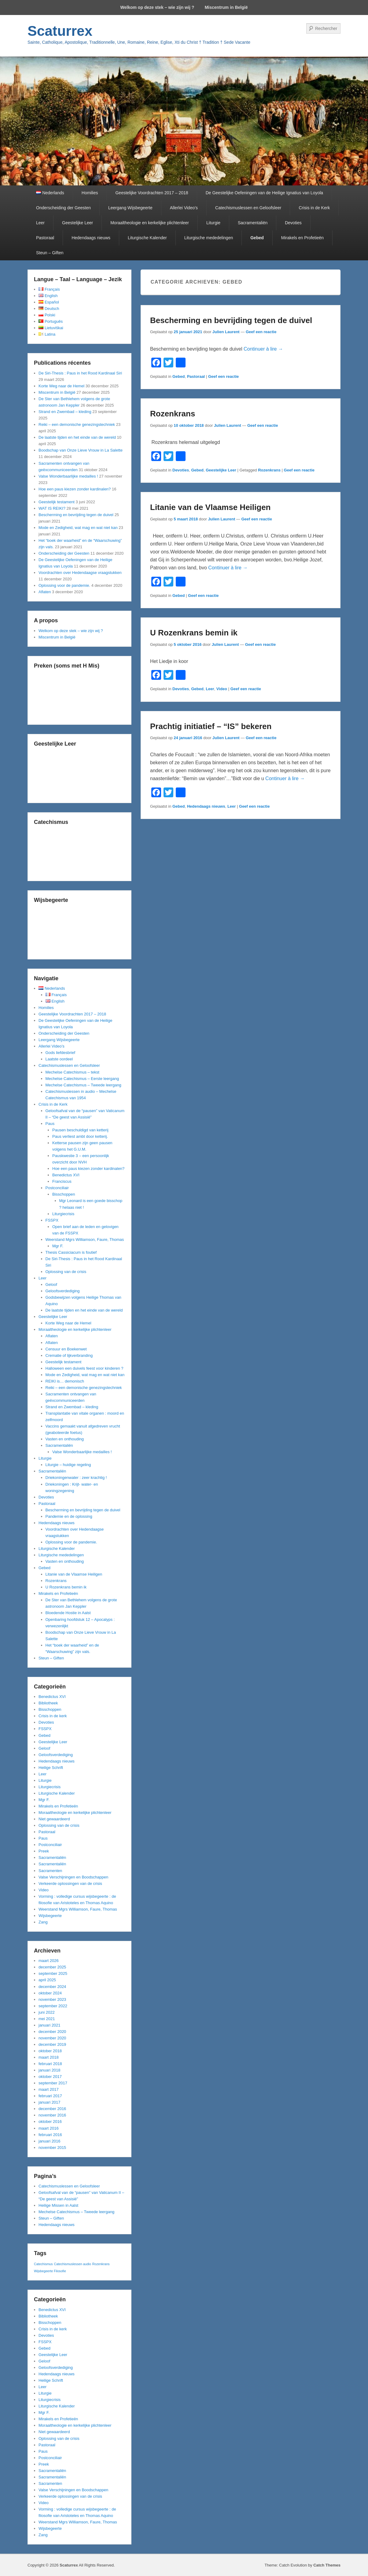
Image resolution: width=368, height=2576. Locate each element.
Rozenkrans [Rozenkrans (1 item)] (101, 2264)
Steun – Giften (50, 252)
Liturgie (213, 222)
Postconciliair (57, 1188)
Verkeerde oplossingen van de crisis (70, 1883)
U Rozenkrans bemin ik (193, 632)
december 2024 (52, 1986)
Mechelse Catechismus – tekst (72, 1072)
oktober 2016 (50, 2121)
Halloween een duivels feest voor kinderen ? (84, 1368)
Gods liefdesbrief (60, 1052)
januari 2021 (50, 2025)
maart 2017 (49, 2089)
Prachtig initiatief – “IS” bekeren (210, 726)
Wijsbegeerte (50, 1915)
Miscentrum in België (226, 7)
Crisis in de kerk (53, 1716)
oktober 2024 (50, 1993)
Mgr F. (57, 1246)
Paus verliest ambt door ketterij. (80, 1136)
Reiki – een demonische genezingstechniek (77, 424)
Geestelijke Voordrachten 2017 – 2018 (151, 192)
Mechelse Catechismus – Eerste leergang (82, 1078)
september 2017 (53, 2083)
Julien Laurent (226, 331)
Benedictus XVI (65, 1175)
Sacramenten (50, 1870)
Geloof (51, 1284)
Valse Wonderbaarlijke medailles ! (68, 476)
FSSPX (52, 1220)
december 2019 (52, 2044)
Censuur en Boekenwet (66, 1349)
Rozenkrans (172, 413)
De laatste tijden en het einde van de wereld (77, 437)
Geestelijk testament (57, 502)
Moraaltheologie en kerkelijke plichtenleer (149, 222)
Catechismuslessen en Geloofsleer (248, 207)
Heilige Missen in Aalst (58, 2205)
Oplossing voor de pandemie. (64, 585)
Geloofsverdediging (63, 1291)
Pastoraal (45, 237)
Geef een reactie (261, 331)
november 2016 (52, 2115)
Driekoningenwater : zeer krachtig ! (76, 1477)
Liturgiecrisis (63, 1214)
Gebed (257, 237)
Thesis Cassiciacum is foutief (71, 1252)
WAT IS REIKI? (52, 508)
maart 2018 (49, 2057)
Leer (40, 222)
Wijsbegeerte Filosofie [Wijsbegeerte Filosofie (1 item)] (50, 2271)
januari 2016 (50, 2141)
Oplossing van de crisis (66, 1271)
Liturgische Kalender (147, 237)
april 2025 (47, 1980)
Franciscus (62, 1181)
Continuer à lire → (263, 349)
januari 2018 (50, 2070)
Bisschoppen (63, 1194)
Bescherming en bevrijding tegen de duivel (231, 320)
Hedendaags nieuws (91, 237)
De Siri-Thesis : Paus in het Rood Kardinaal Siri (80, 373)
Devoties (293, 222)
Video (221, 689)
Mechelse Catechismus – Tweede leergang (83, 1085)
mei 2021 (47, 2018)
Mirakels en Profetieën (302, 237)
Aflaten (45, 592)
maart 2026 (49, 1960)
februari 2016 (50, 2134)
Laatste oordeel (59, 1059)
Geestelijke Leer (77, 222)
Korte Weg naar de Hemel (61, 386)
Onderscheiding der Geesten (63, 207)
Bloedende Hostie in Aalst (68, 1612)
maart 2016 (49, 2128)
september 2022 (53, 2006)
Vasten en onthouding (65, 1439)
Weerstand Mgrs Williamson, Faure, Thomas (85, 1239)
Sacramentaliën (252, 222)
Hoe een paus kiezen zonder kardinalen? (75, 489)
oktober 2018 (50, 2051)
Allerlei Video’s (184, 207)
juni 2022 (47, 2012)
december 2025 (52, 1967)
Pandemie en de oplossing (69, 1516)
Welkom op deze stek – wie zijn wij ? (157, 7)
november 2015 (52, 2147)
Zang (43, 1922)
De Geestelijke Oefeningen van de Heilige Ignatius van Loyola (264, 192)
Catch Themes (326, 2565)
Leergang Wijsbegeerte (130, 207)
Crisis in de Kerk (314, 207)
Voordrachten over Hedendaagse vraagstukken (80, 572)
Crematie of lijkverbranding (69, 1355)
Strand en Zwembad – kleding (65, 411)
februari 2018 (50, 2063)
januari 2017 (50, 2102)
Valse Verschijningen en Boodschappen (73, 1877)
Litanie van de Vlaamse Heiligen (210, 507)
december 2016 (52, 2108)
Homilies (90, 192)
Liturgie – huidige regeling (68, 1464)
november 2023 (52, 1999)
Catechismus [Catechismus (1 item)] (43, 2264)
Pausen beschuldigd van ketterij (80, 1130)
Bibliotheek (48, 1703)
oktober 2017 (50, 2076)
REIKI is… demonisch (65, 1381)
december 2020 (52, 2031)
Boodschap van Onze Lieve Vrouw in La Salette (81, 450)
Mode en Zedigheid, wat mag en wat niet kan (78, 527)
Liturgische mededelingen (208, 237)
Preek (44, 1851)
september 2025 (53, 1973)
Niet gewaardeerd (54, 1819)
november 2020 (52, 2038)
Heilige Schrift (51, 1767)
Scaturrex (60, 31)
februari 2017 (50, 2096)
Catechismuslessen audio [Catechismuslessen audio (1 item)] (72, 2264)
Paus (50, 1123)
